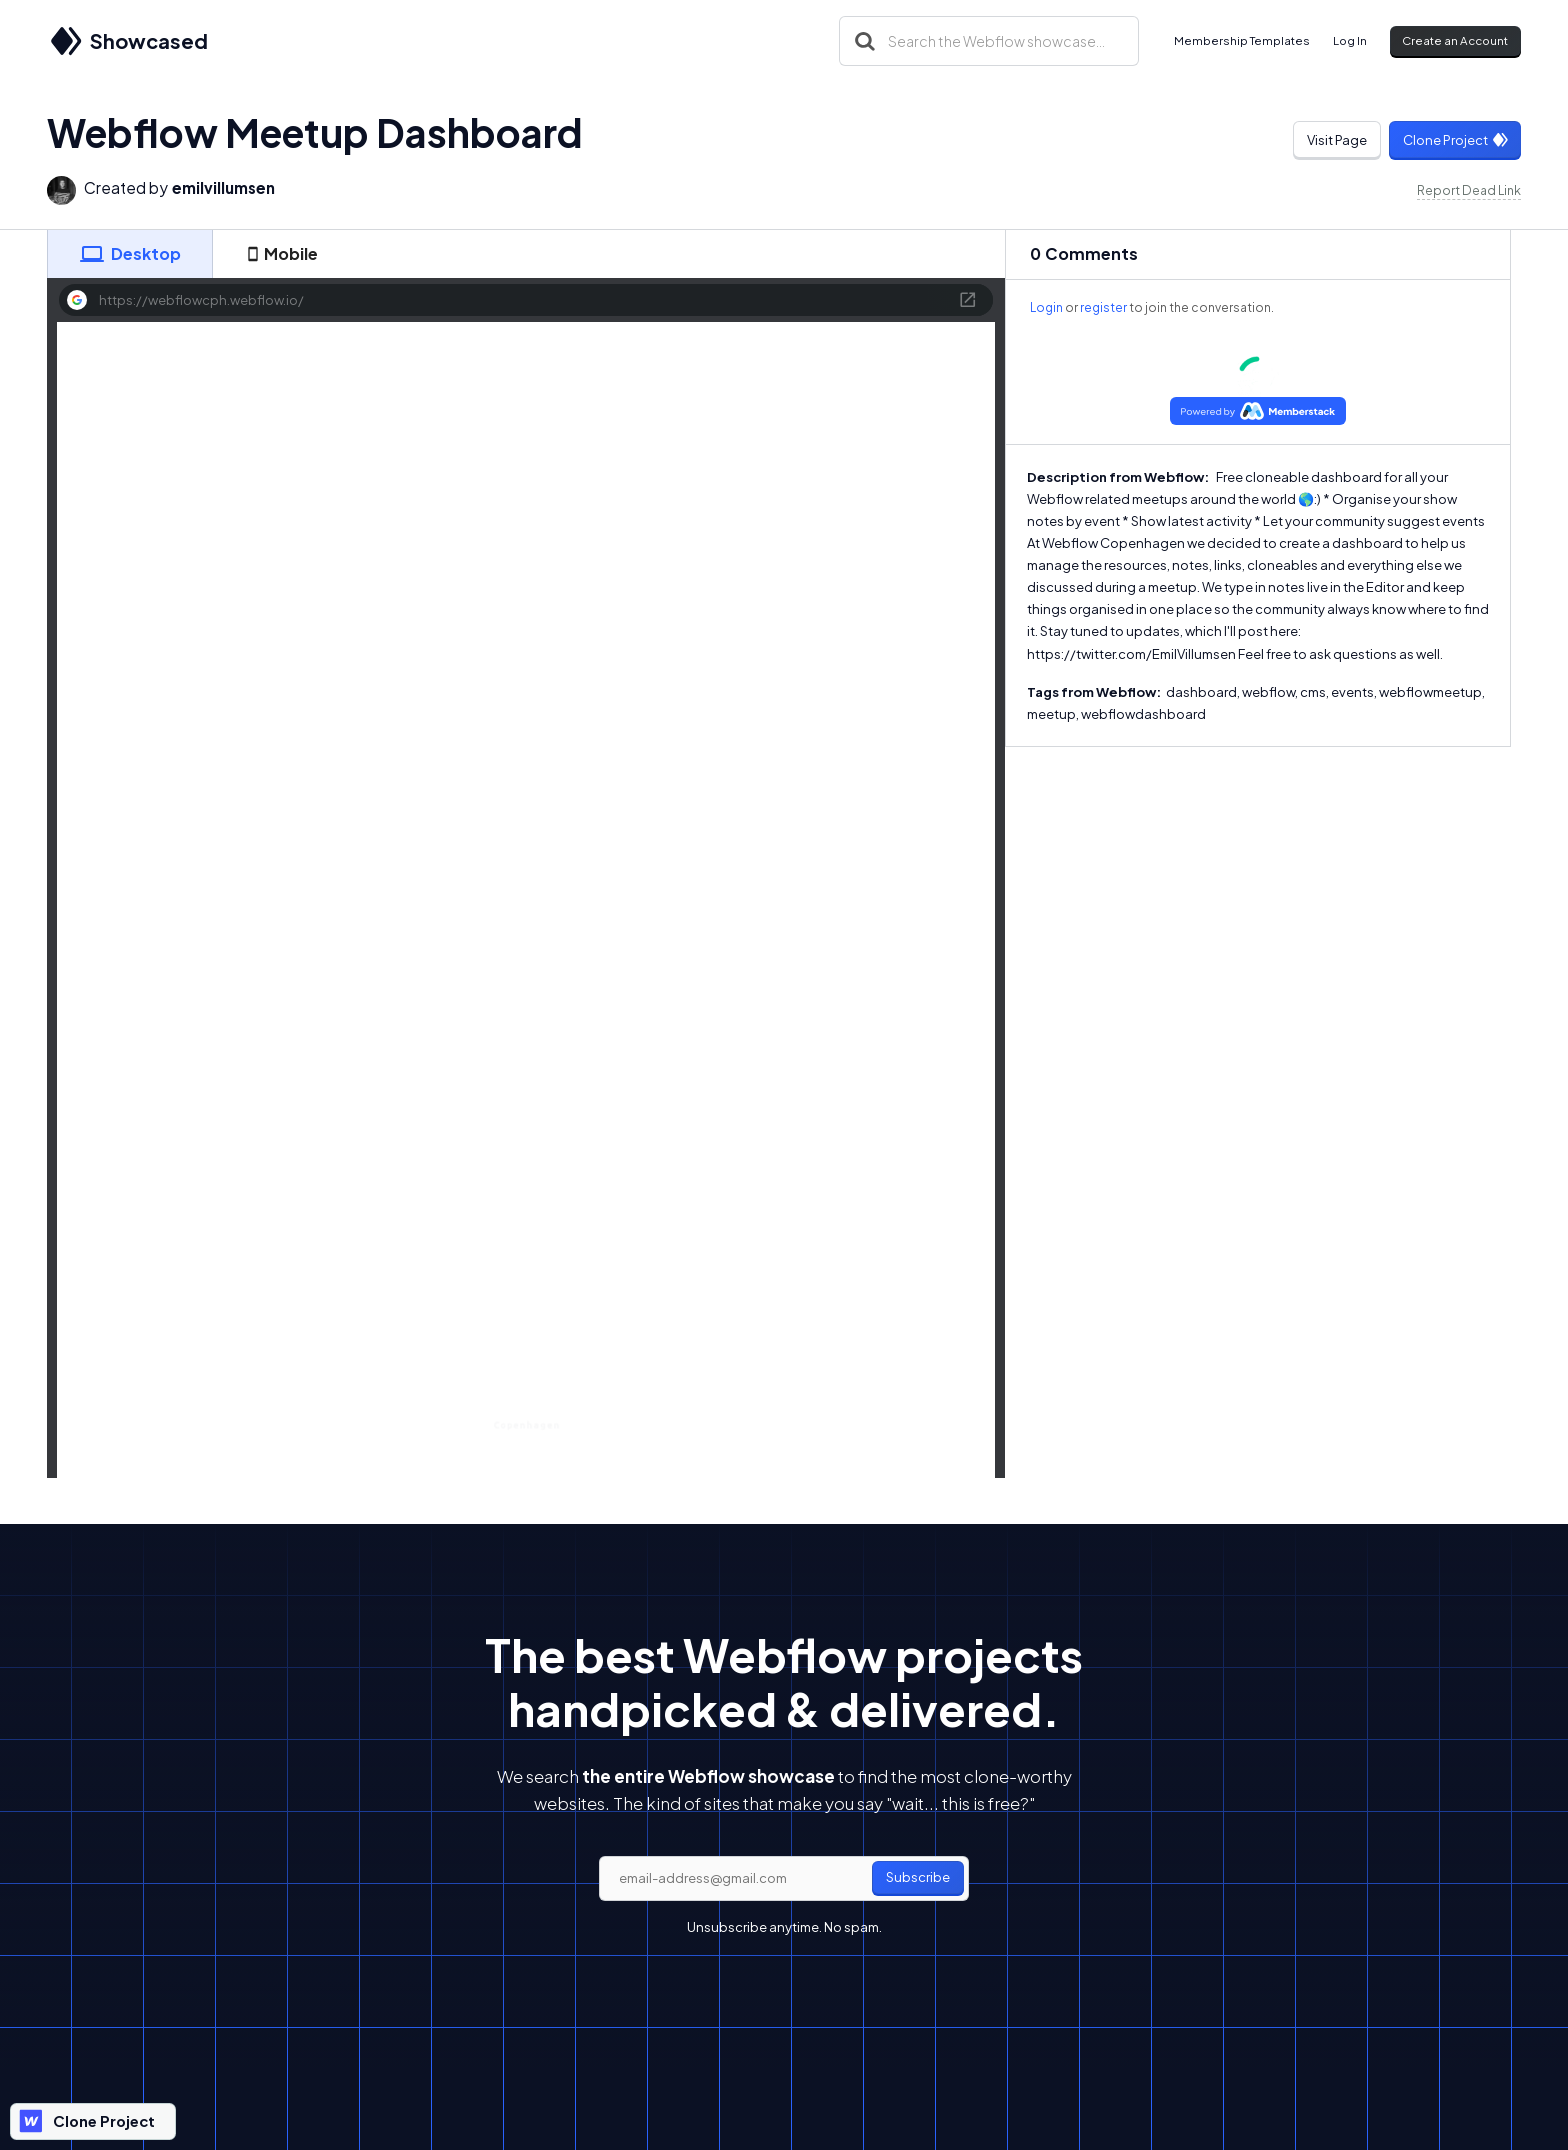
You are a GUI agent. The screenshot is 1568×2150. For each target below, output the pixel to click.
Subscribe (918, 1877)
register (1103, 307)
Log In (1350, 40)
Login (1046, 307)
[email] (784, 1879)
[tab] (130, 254)
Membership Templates (1242, 40)
